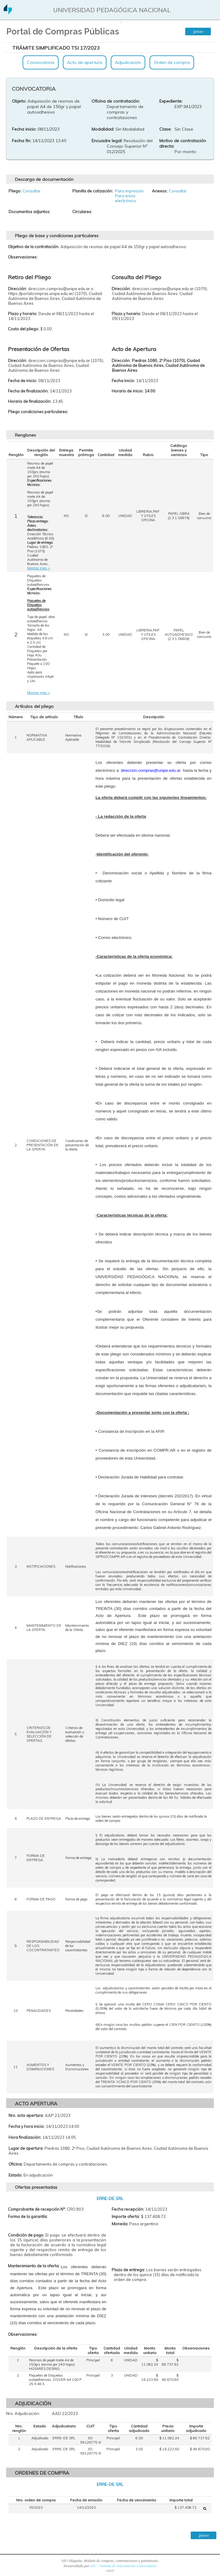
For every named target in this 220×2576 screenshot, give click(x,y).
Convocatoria (40, 62)
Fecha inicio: (24, 129)
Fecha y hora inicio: (27, 2126)
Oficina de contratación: (116, 101)
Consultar (32, 190)
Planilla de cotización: (92, 190)
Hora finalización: (25, 2137)
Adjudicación (128, 62)
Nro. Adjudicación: (23, 2413)
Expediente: (170, 101)
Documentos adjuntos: (29, 211)
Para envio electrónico (125, 198)
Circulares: (82, 211)
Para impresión (129, 190)
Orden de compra (172, 62)
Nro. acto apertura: (26, 2115)
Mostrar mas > (38, 568)
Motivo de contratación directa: (182, 143)
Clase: (165, 129)
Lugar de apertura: (26, 2148)
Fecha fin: (21, 140)
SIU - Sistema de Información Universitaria (123, 2566)
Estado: (15, 2175)
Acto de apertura (84, 62)
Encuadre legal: (107, 140)
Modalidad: (103, 129)
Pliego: (15, 190)
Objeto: (19, 101)
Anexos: (160, 190)
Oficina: (16, 2164)
